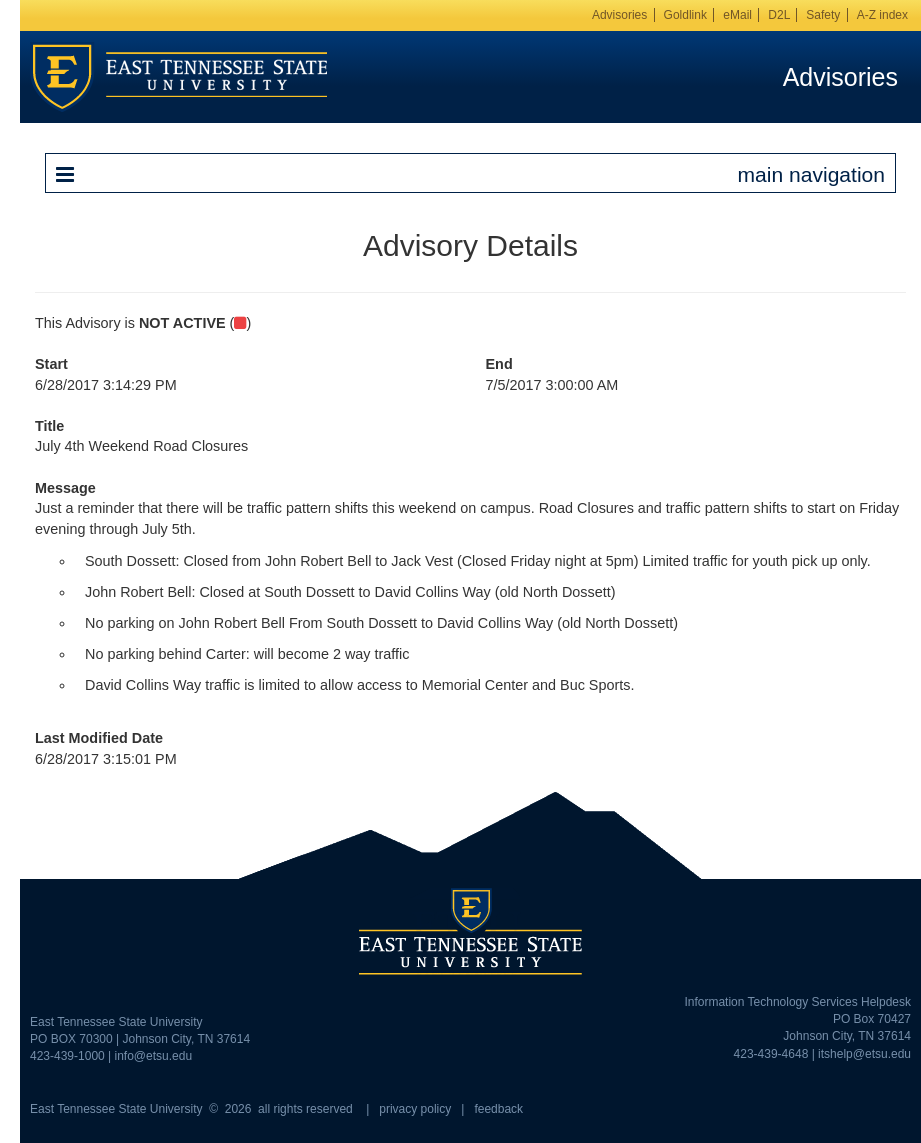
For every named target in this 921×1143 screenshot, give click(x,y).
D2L (779, 15)
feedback (498, 1109)
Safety (823, 15)
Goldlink (685, 15)
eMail (737, 15)
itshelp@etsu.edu (864, 1054)
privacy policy (415, 1109)
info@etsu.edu (154, 1056)
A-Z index (882, 15)
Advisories (619, 15)
